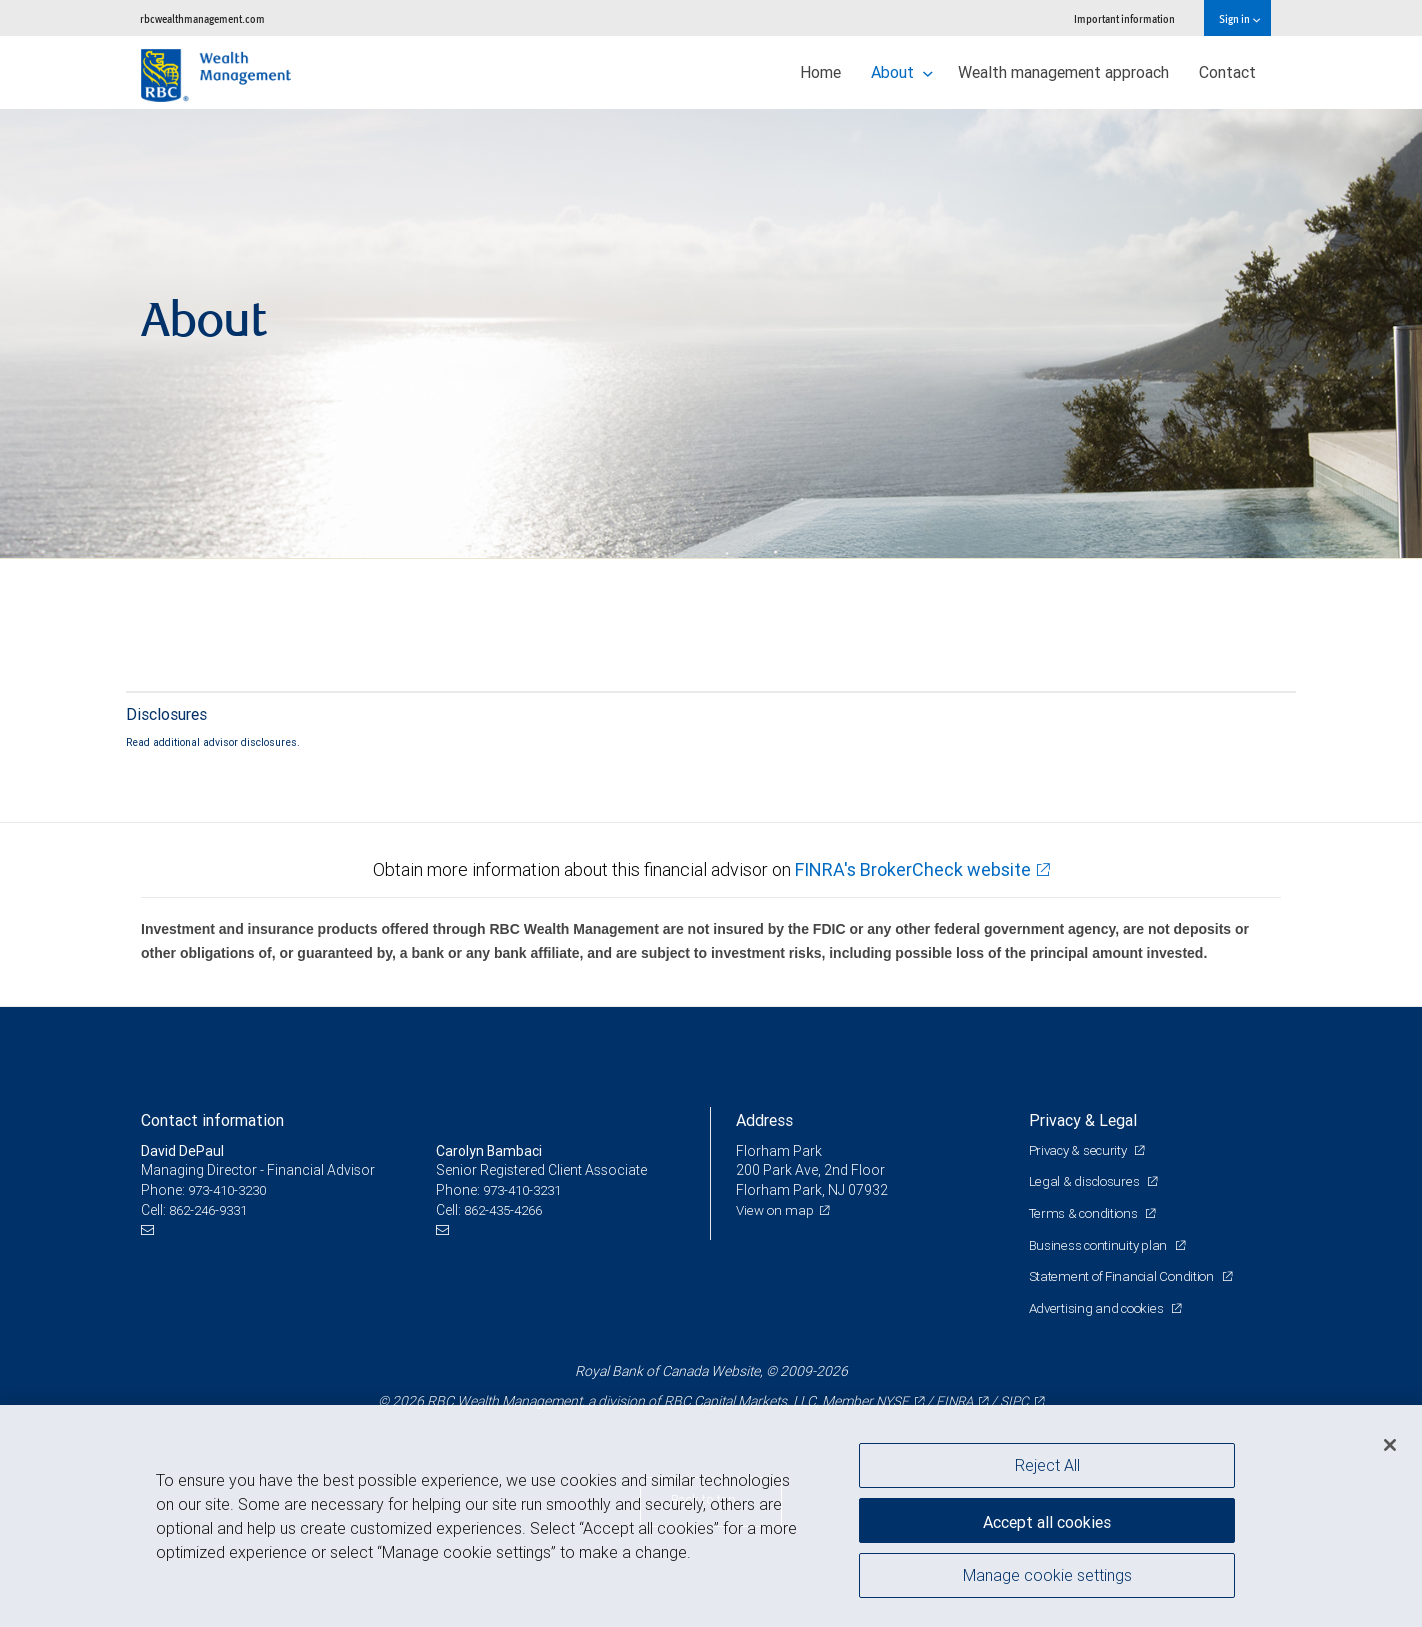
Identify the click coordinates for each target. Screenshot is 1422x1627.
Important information (1124, 18)
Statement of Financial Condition (1128, 1276)
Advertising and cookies (1101, 1308)
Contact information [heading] (212, 1120)
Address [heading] (764, 1120)
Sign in (1239, 18)
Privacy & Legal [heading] (1083, 1120)
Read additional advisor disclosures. (213, 742)
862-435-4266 (508, 1210)
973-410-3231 (527, 1190)
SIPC (1017, 1401)
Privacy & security (1083, 1150)
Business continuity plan (1102, 1245)
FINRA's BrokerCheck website (913, 869)
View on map (777, 1210)
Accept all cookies (1047, 1517)
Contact (1227, 72)
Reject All (1047, 1465)
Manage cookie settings (1047, 1580)
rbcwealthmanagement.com (202, 18)
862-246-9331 (213, 1210)
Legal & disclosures (1087, 1181)
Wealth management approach (1063, 72)
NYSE (889, 1401)
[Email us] (150, 1229)
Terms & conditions (1089, 1213)
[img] (711, 334)
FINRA (954, 1401)
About (902, 72)
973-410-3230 (232, 1190)
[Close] (1390, 1445)
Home (820, 72)
